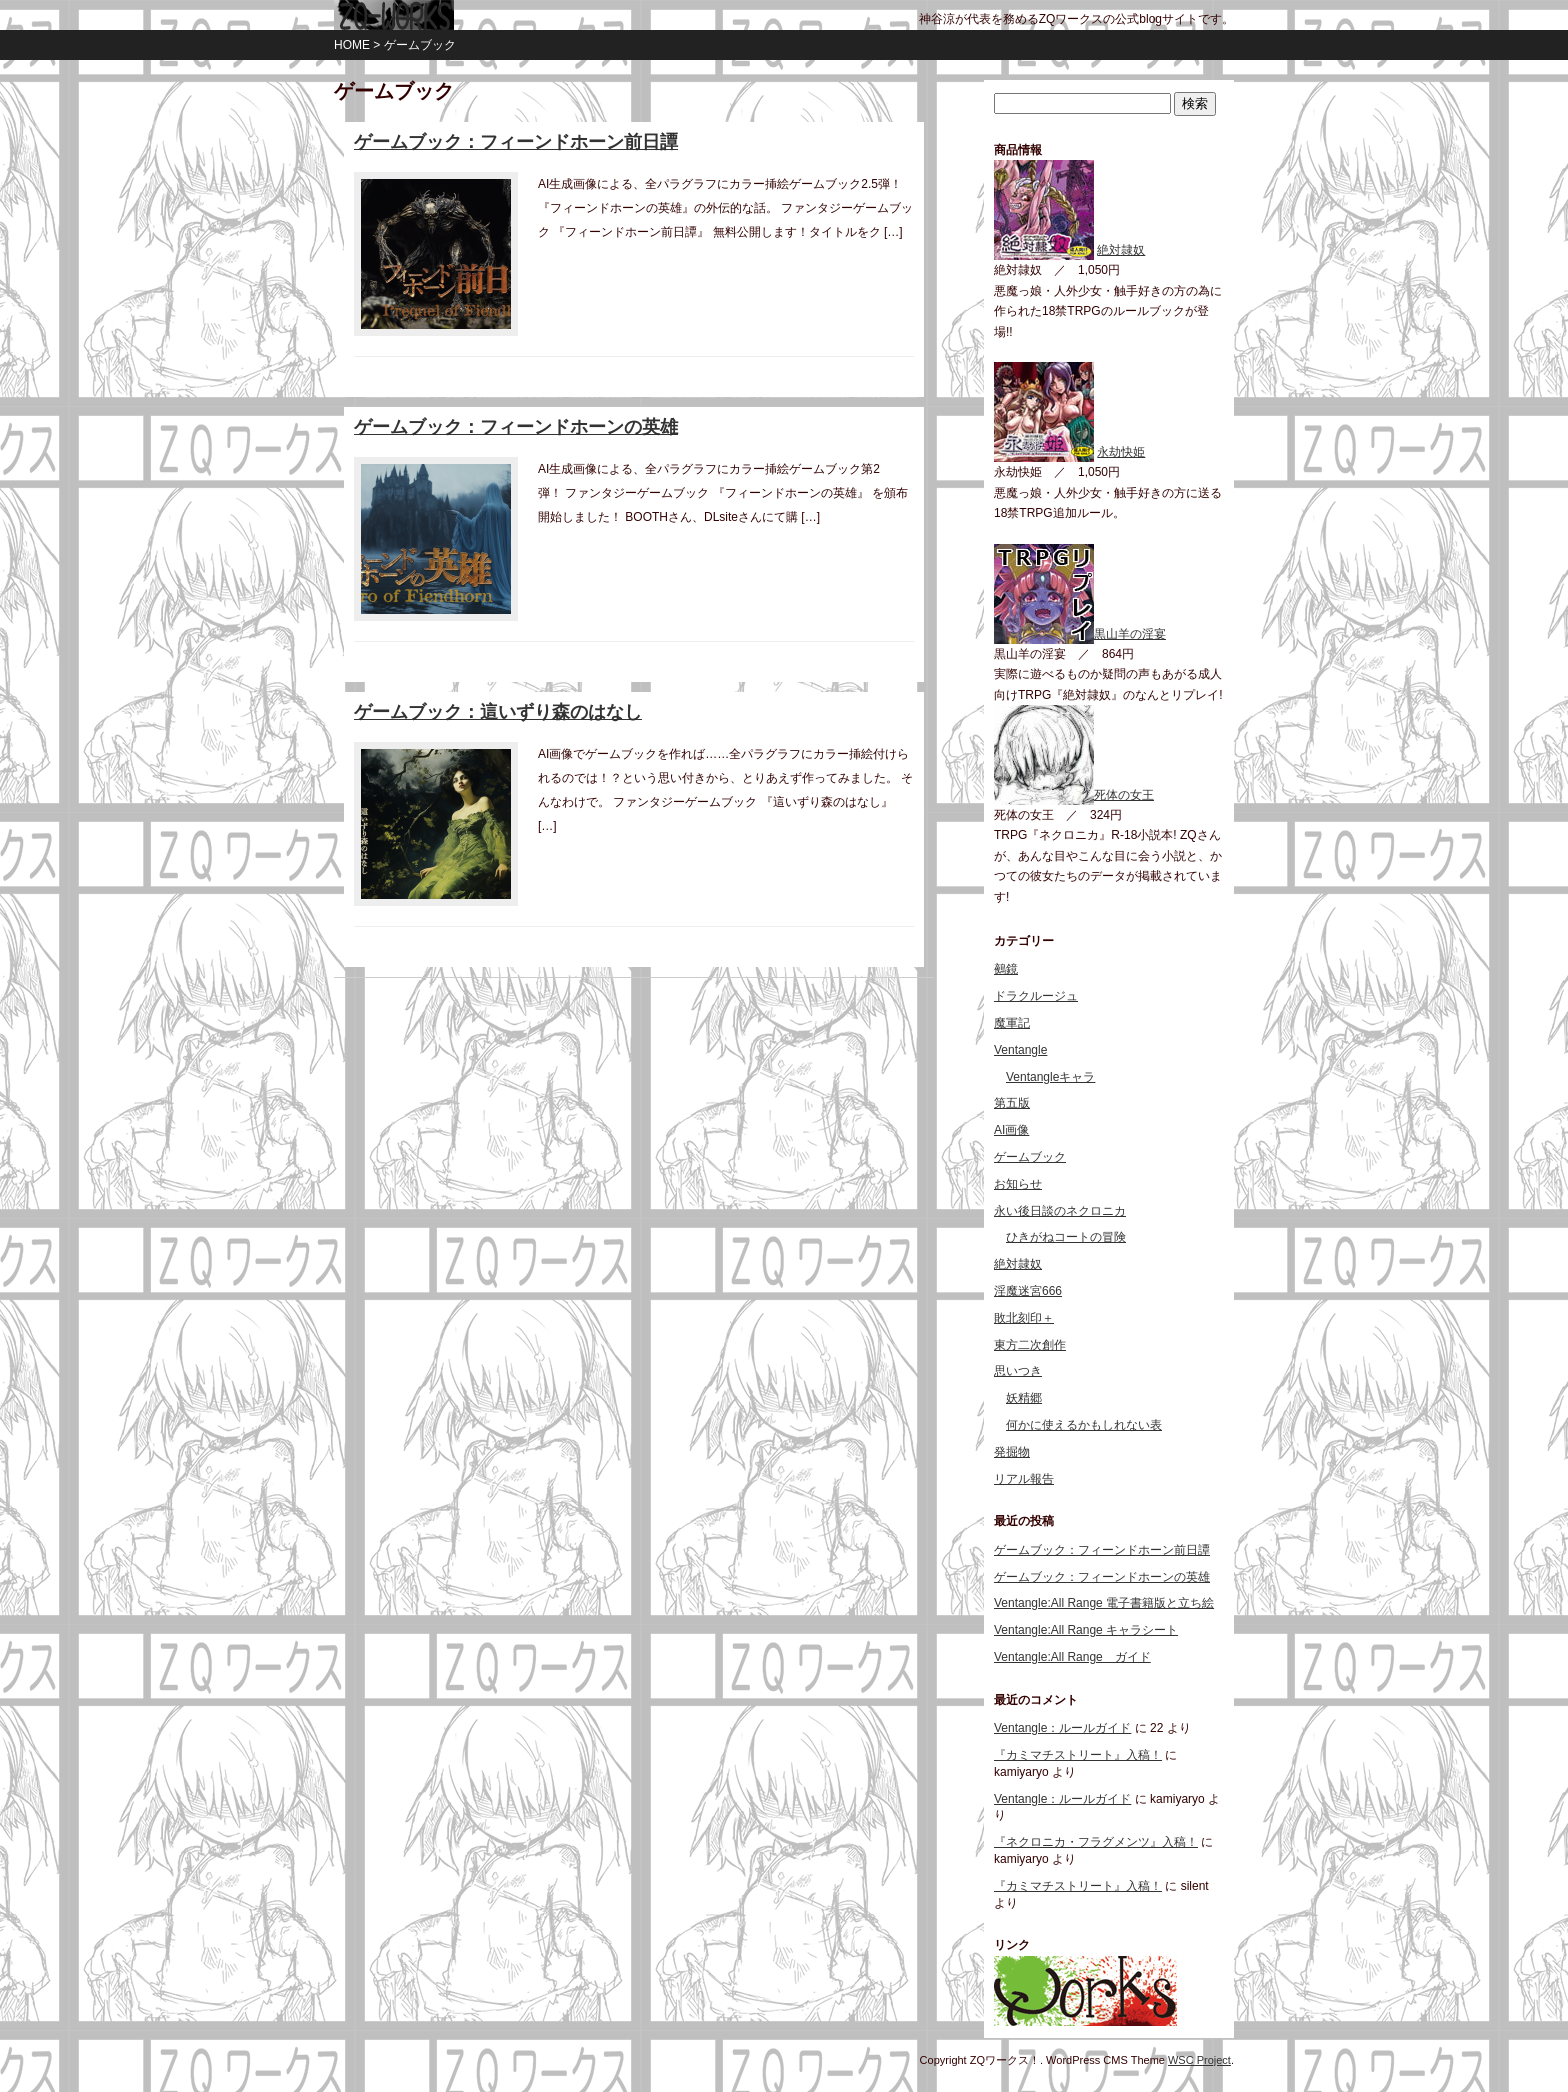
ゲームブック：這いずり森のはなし (498, 712)
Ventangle (1020, 1050)
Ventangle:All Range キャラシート (1086, 1630)
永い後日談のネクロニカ (1060, 1211)
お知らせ (1018, 1184)
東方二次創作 (1030, 1345)
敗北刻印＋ (1024, 1318)
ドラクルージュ (1036, 996)
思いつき (1018, 1371)
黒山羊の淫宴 (1080, 634)
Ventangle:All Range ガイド (1072, 1657)
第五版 (1012, 1103)
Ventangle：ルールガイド (1062, 1728)
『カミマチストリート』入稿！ (1078, 1755)
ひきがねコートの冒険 (1066, 1237)
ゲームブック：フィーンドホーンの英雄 (516, 427)
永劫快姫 (1121, 452)
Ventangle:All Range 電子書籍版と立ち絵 (1104, 1603)
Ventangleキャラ (1050, 1077)
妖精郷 (1024, 1398)
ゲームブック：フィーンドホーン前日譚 (516, 142)
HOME (352, 45)
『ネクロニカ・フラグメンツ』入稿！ (1096, 1842)
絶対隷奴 (1121, 250)
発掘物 (1012, 1452)
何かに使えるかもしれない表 (1084, 1425)
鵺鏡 (1006, 969)
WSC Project (1199, 2060)
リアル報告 (1024, 1479)
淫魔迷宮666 (1028, 1291)
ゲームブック (1030, 1157)
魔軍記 (1012, 1023)
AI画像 (1011, 1130)
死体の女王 (1074, 795)
